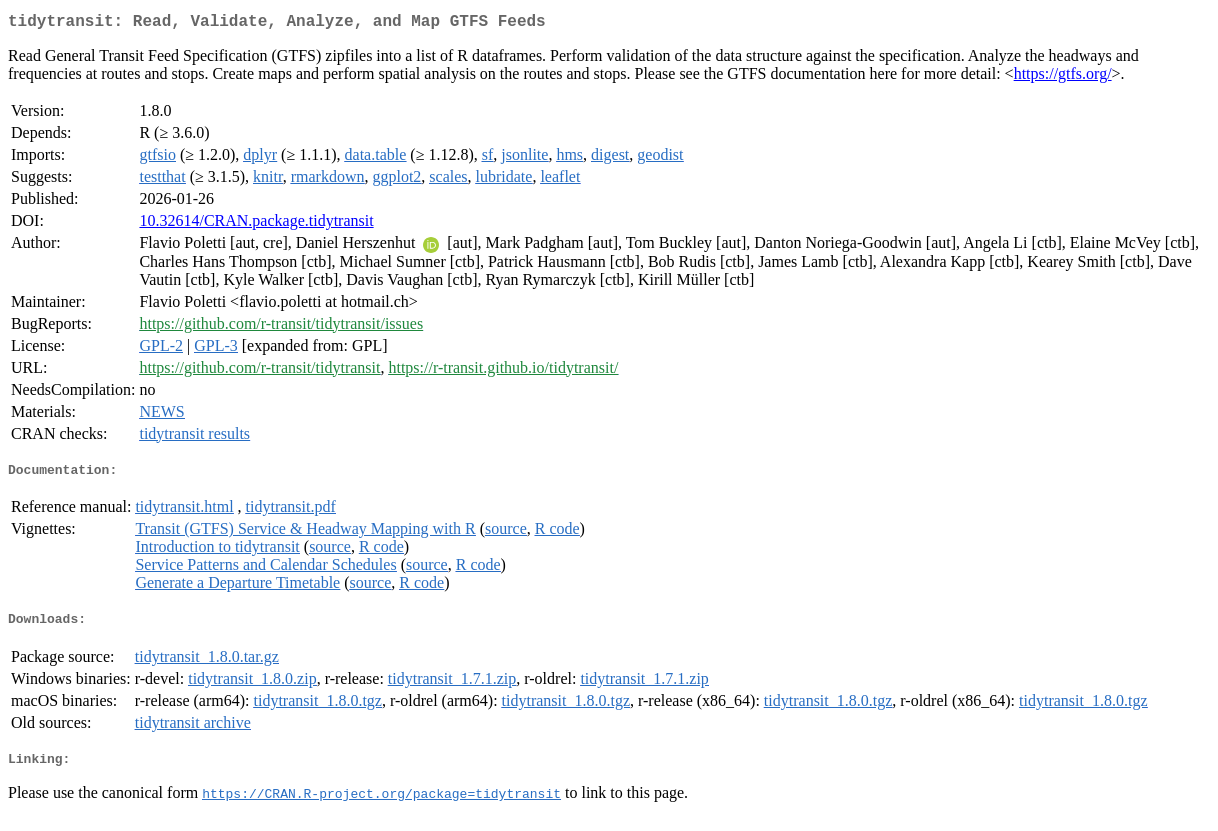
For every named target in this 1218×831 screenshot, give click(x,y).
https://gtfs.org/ (1063, 77)
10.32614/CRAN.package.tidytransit (256, 224)
